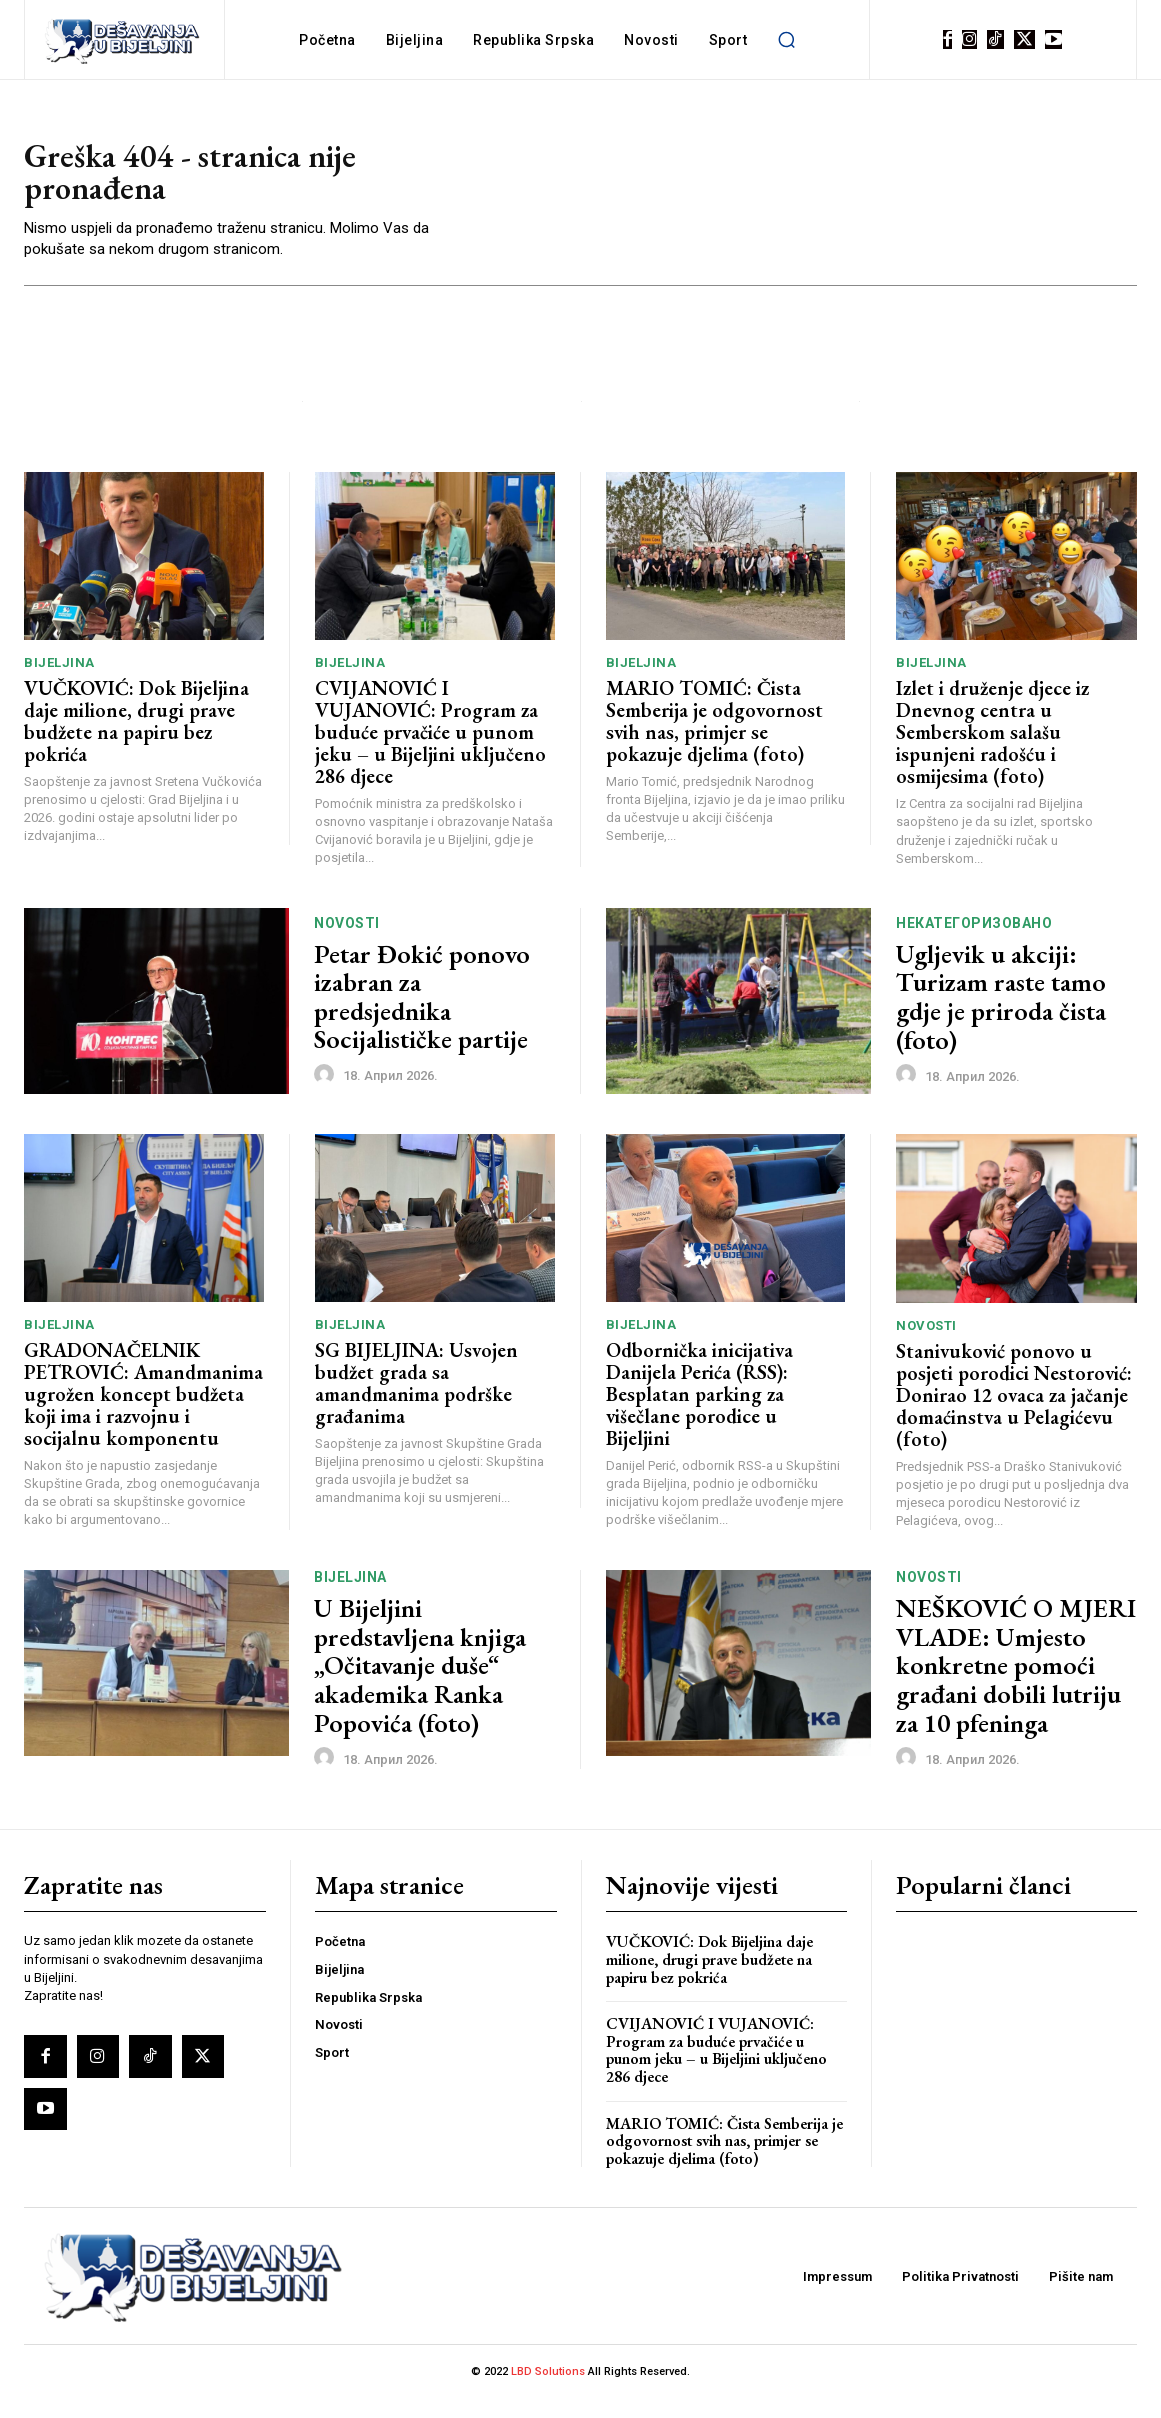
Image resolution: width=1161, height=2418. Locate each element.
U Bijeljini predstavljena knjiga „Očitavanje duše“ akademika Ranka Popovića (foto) (420, 1685)
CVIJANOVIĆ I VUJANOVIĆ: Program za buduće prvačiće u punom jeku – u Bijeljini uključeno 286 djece (430, 751)
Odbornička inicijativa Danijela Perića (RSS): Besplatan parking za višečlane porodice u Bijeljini (699, 1413)
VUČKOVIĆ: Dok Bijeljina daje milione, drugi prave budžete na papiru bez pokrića (136, 740)
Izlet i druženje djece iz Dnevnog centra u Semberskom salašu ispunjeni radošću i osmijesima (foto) (992, 752)
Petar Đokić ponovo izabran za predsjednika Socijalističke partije (422, 1016)
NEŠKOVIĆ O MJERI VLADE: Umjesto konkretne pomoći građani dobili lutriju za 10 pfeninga (1016, 1685)
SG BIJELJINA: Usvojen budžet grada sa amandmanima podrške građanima (416, 1402)
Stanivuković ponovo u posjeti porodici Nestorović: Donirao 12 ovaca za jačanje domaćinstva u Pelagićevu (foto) (1014, 1414)
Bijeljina (59, 681)
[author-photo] (327, 1094)
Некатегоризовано (974, 942)
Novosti (347, 942)
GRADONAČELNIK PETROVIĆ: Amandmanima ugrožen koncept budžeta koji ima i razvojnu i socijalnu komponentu (143, 1413)
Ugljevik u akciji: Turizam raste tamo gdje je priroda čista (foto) (1001, 1016)
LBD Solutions (549, 2391)
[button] (786, 40)
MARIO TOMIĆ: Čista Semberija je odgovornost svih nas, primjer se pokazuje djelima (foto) (714, 740)
